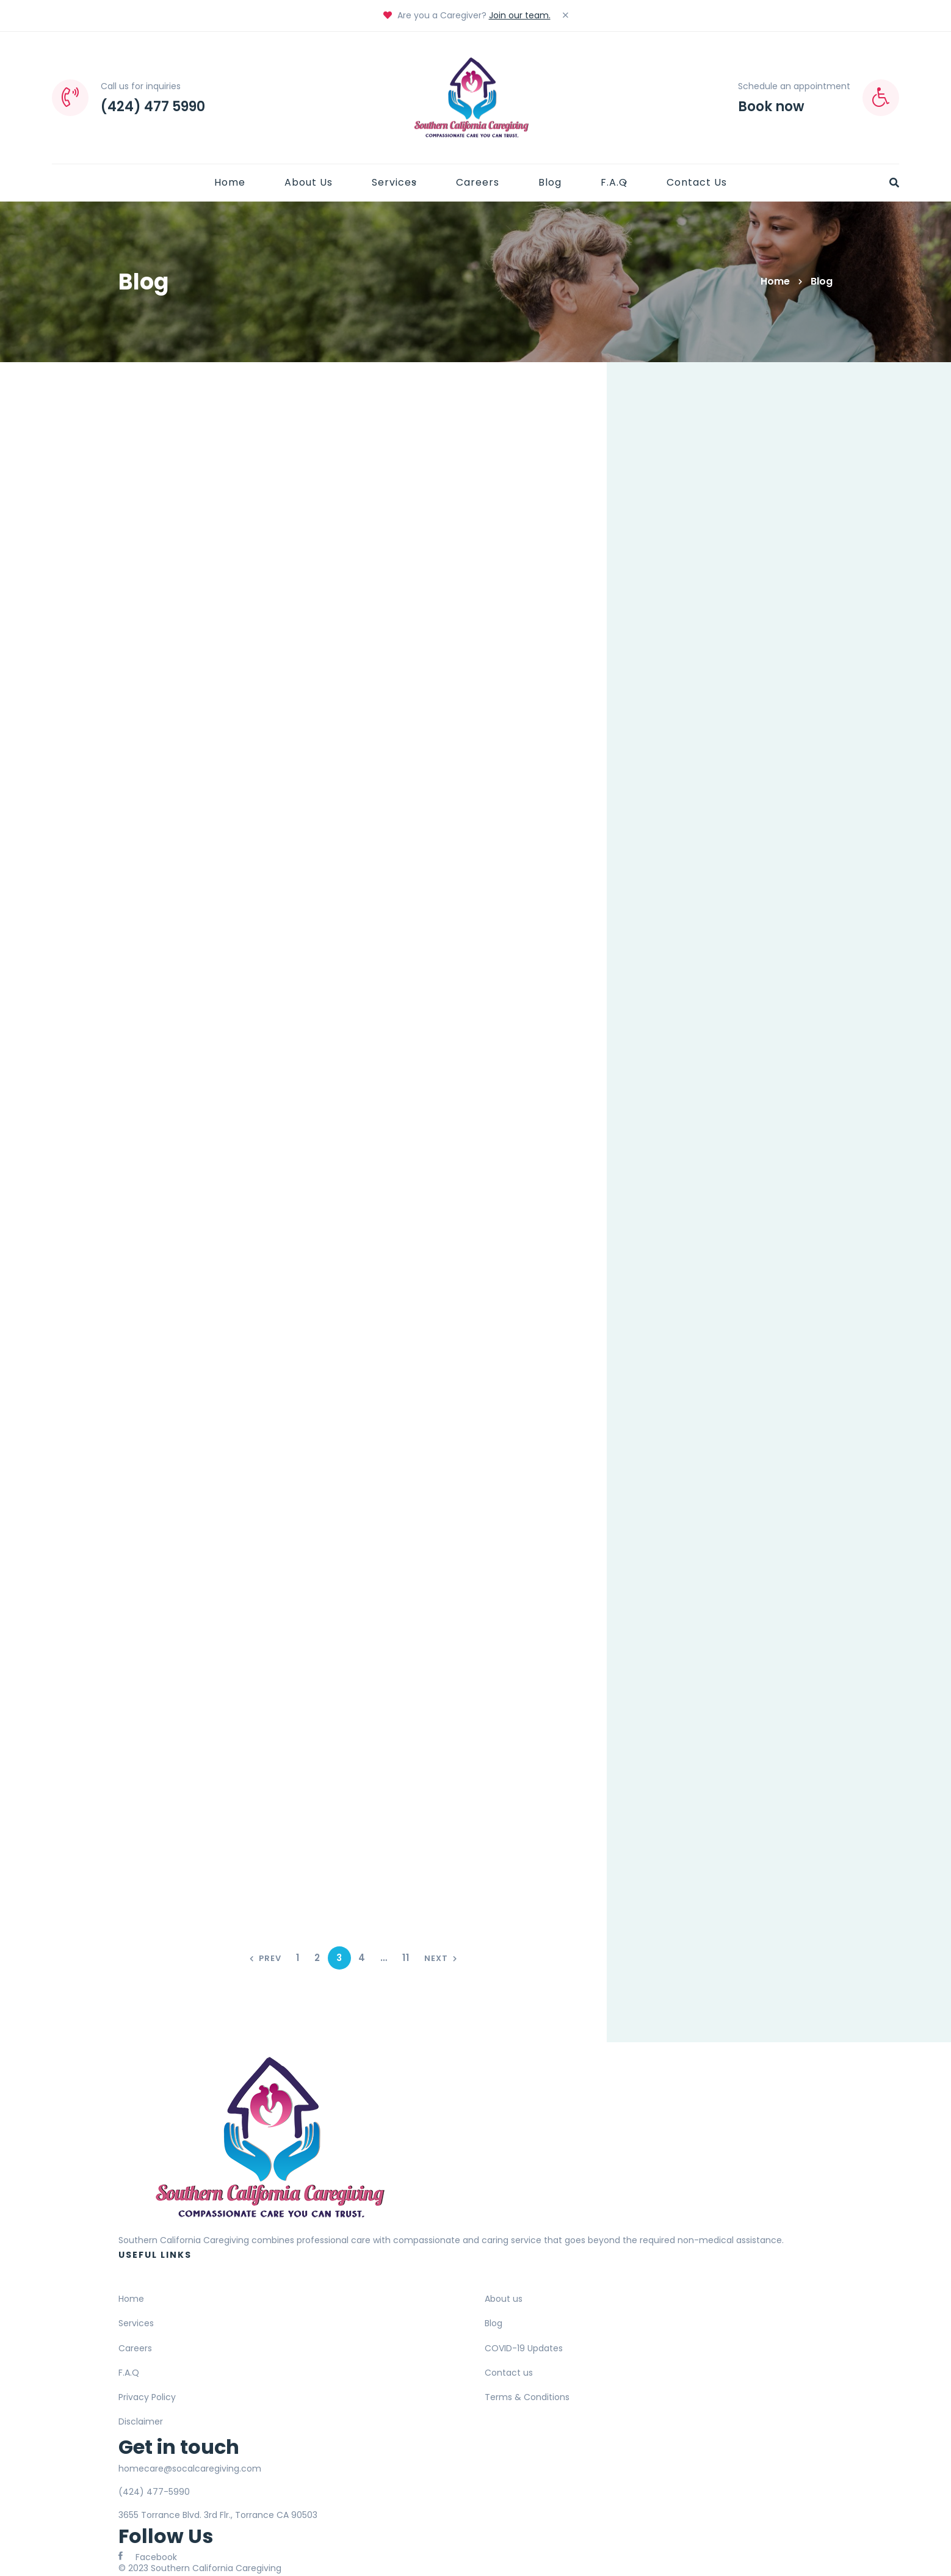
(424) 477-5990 (154, 2492)
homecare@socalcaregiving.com (189, 2468)
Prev (265, 1958)
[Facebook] (147, 2555)
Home (775, 281)
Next (440, 1958)
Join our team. (520, 15)
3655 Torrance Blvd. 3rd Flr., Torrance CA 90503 (217, 2515)
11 (406, 1957)
